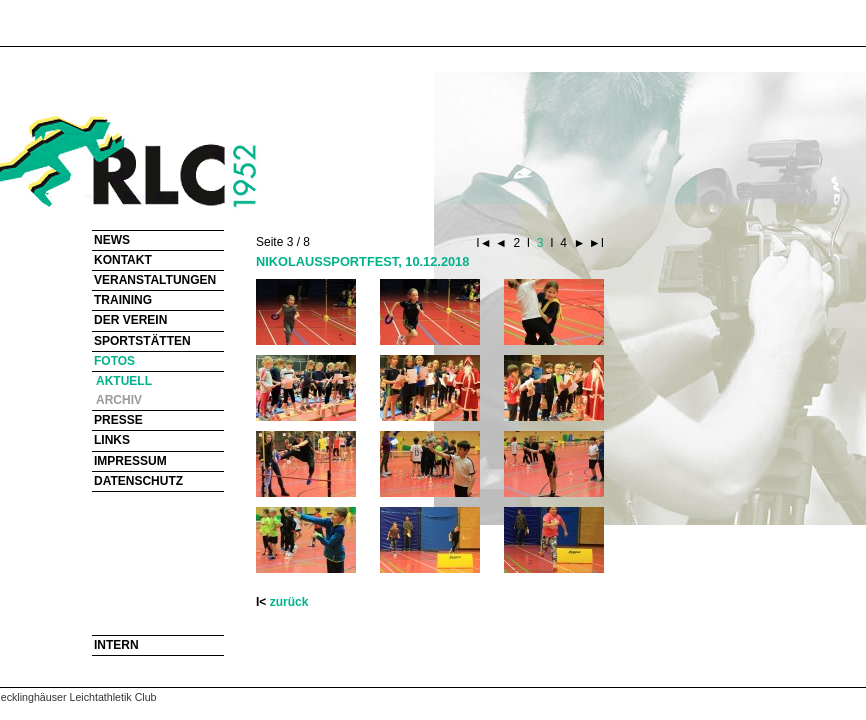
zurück (289, 602)
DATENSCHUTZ (138, 481)
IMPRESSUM (130, 461)
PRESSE (118, 420)
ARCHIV (119, 400)
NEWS (112, 240)
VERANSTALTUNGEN (155, 280)
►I (594, 243)
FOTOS (114, 361)
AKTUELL (124, 381)
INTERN (116, 645)
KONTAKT (123, 260)
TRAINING (123, 300)
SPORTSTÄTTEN (142, 341)
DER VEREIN (130, 320)
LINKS (112, 440)
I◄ (485, 243)
